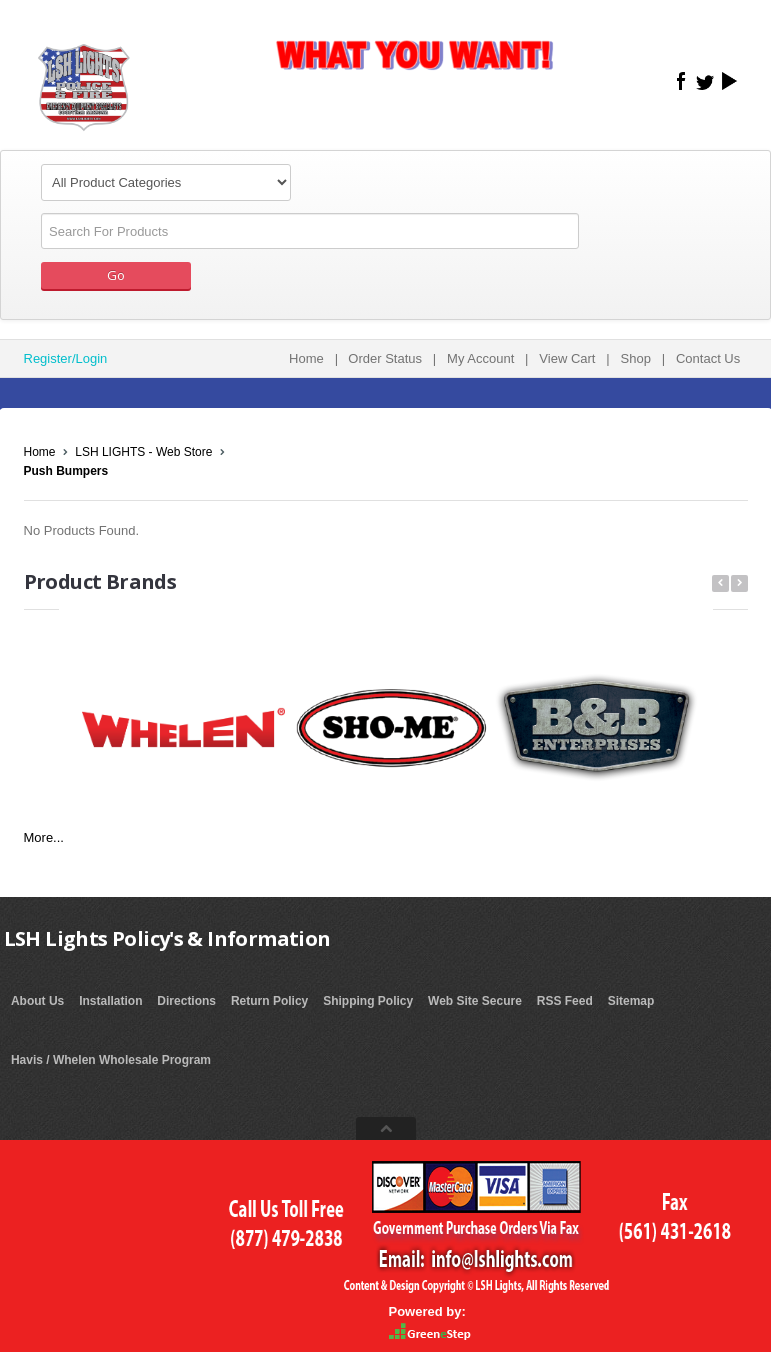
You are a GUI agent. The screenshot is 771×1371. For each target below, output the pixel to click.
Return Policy (269, 1001)
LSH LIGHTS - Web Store (143, 452)
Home (306, 358)
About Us (37, 1001)
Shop (636, 358)
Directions (186, 1001)
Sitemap (631, 1001)
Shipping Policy (368, 1001)
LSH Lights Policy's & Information (167, 938)
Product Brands (100, 581)
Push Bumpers (66, 471)
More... (44, 837)
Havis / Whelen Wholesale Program (111, 1060)
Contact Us (708, 358)
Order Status (385, 358)
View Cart (567, 358)
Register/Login (66, 358)
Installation (110, 1001)
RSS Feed (565, 1001)
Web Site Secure (475, 1001)
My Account (480, 358)
